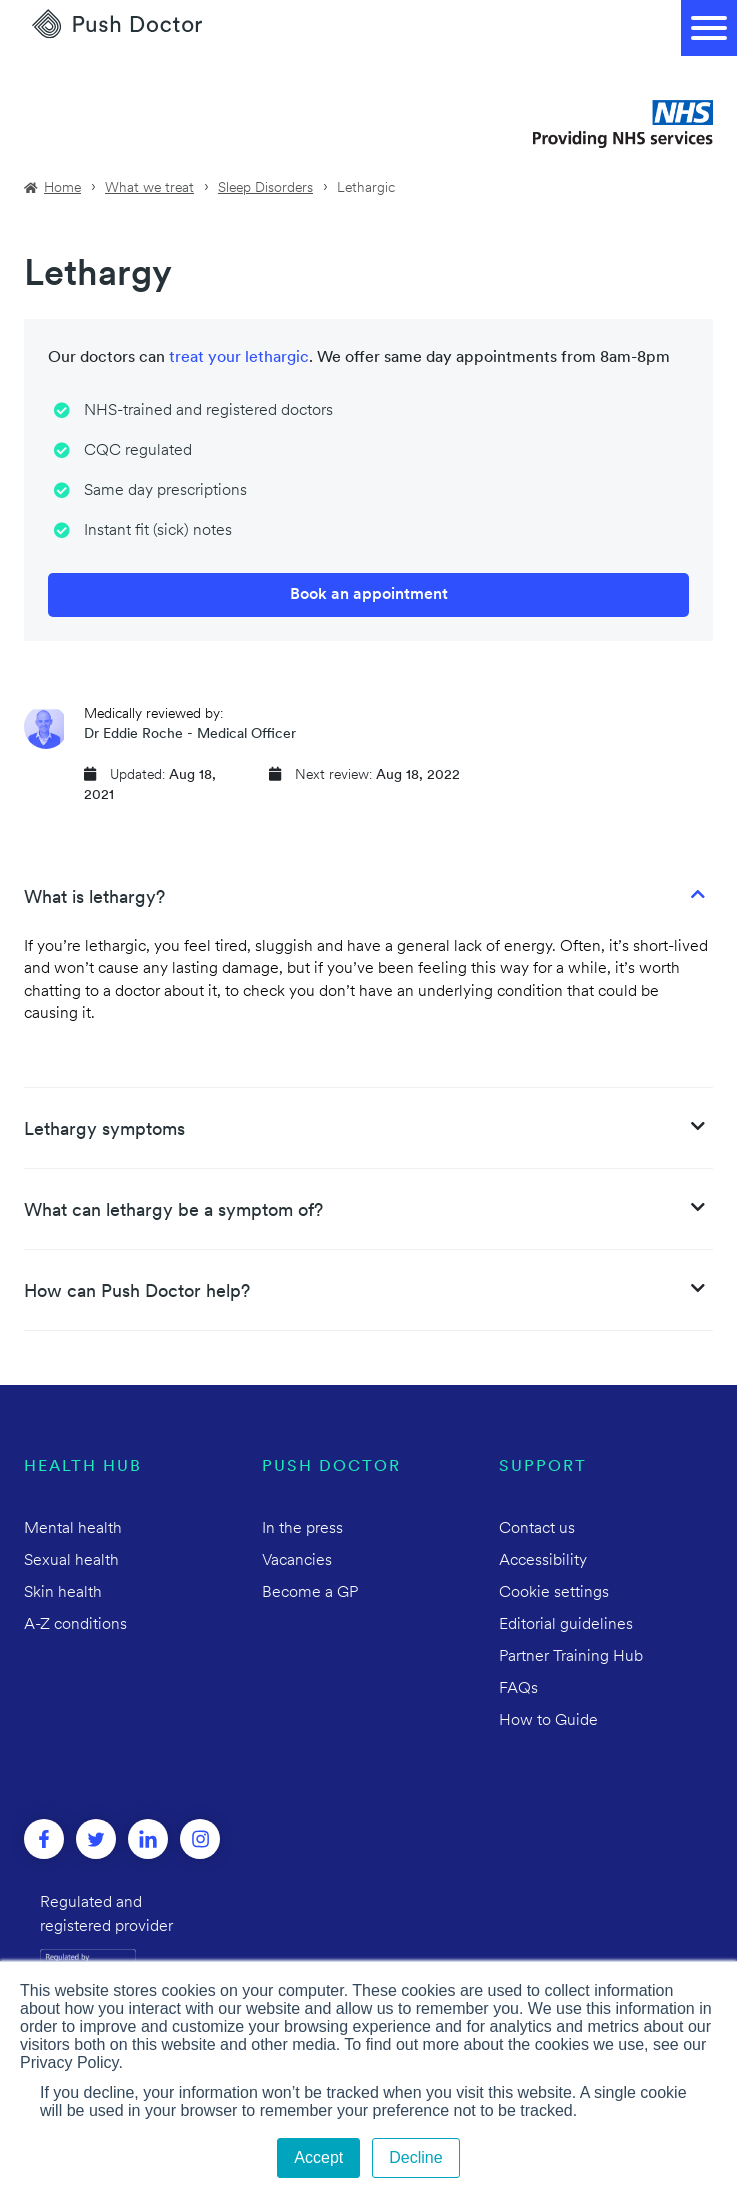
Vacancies (297, 1561)
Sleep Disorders (265, 188)
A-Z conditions (75, 1625)
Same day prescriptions (165, 491)
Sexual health (71, 1561)
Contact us (537, 1529)
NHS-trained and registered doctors (208, 411)
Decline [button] (415, 2157)
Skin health (63, 1593)
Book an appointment (369, 595)
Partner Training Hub (571, 1657)
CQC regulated (138, 451)
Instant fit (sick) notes (158, 531)
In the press (302, 1529)
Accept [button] (318, 2157)
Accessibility (543, 1561)
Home (62, 188)
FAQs (518, 1689)
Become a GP (310, 1593)
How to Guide (548, 1721)
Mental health (73, 1529)
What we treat (149, 188)
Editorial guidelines (566, 1625)
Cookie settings (554, 1593)
